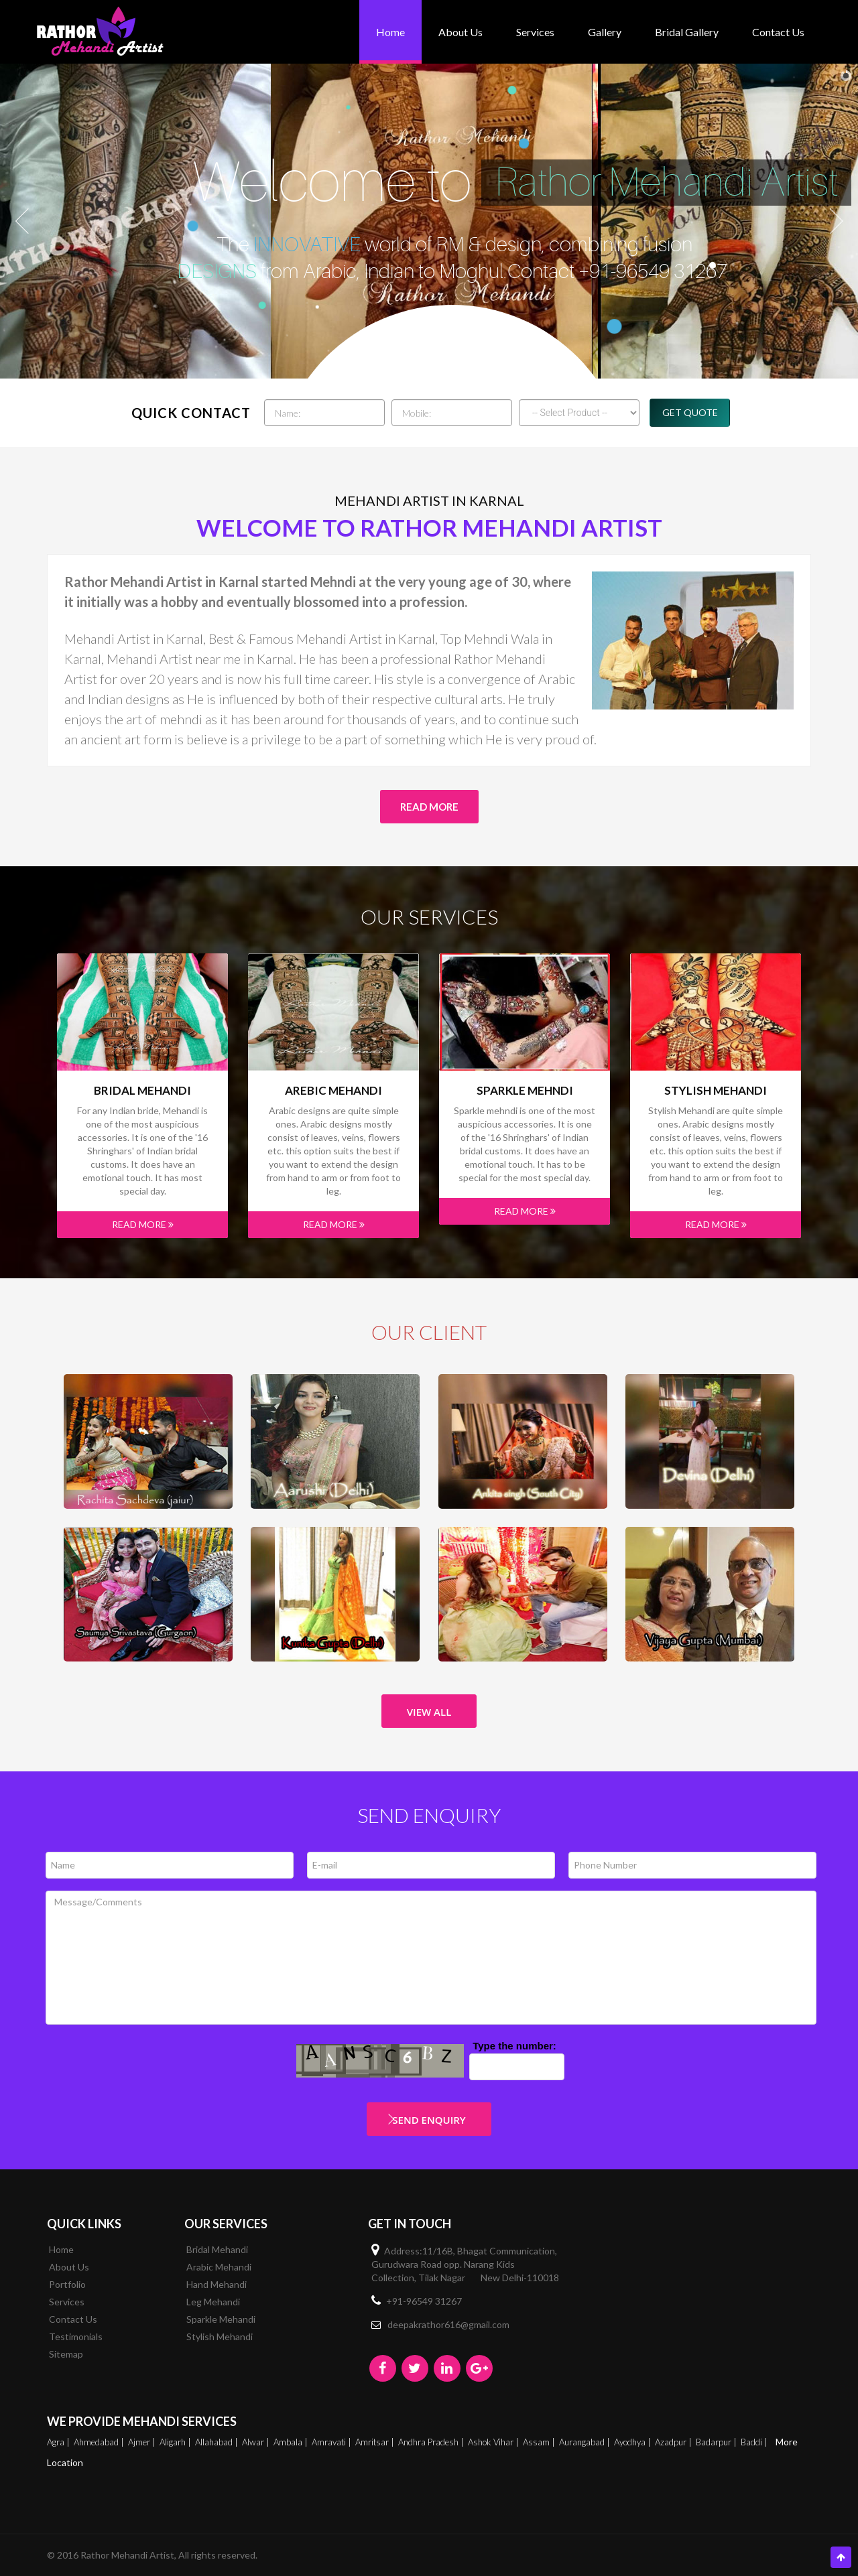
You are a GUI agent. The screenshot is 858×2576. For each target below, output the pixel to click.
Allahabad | (217, 2442)
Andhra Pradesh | (432, 2442)
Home (390, 31)
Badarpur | (717, 2442)
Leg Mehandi (213, 2301)
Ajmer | (143, 2442)
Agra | (59, 2442)
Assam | (540, 2442)
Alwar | (256, 2442)
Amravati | (332, 2442)
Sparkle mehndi (525, 1090)
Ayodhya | (633, 2442)
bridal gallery (687, 31)
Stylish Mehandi (715, 1090)
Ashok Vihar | (494, 2442)
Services (535, 31)
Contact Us (778, 31)
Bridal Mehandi (142, 1090)
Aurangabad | (585, 2442)
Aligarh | (176, 2442)
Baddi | (755, 2442)
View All (429, 1711)
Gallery (604, 31)
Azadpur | (674, 2442)
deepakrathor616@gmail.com (448, 2324)
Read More (429, 807)
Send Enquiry (428, 2119)
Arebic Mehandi (333, 1090)
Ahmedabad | (100, 2442)
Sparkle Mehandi (220, 2319)
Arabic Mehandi (218, 2267)
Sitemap (66, 2354)
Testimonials (76, 2336)
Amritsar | (375, 2442)
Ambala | (291, 2442)
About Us (460, 31)
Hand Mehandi (216, 2284)
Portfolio (67, 2284)
